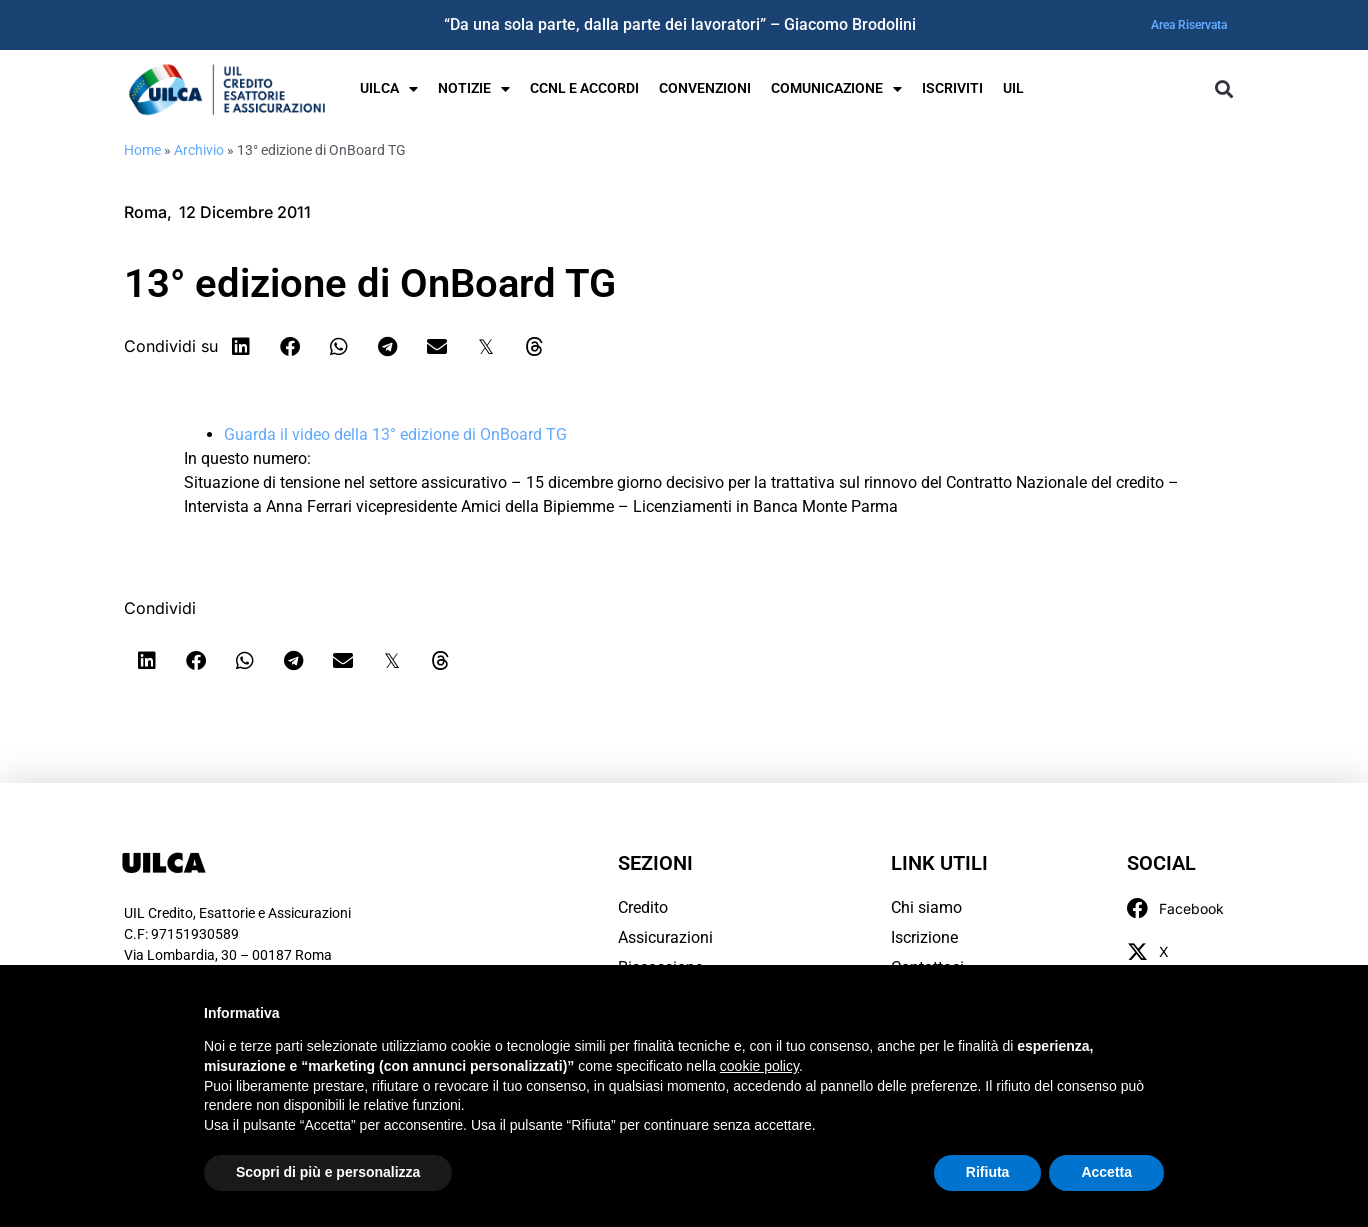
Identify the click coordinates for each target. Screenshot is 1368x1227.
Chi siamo (926, 907)
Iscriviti (952, 88)
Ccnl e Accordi (584, 88)
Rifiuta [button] (988, 1172)
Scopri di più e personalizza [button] (328, 1172)
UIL (1013, 88)
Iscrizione (924, 937)
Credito (643, 907)
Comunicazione (836, 89)
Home (142, 150)
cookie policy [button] (759, 1066)
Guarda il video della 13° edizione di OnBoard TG (395, 434)
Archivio (199, 150)
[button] (1223, 89)
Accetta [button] (1106, 1172)
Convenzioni (705, 88)
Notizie (474, 89)
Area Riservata (1189, 25)
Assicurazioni (665, 937)
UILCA (389, 89)
